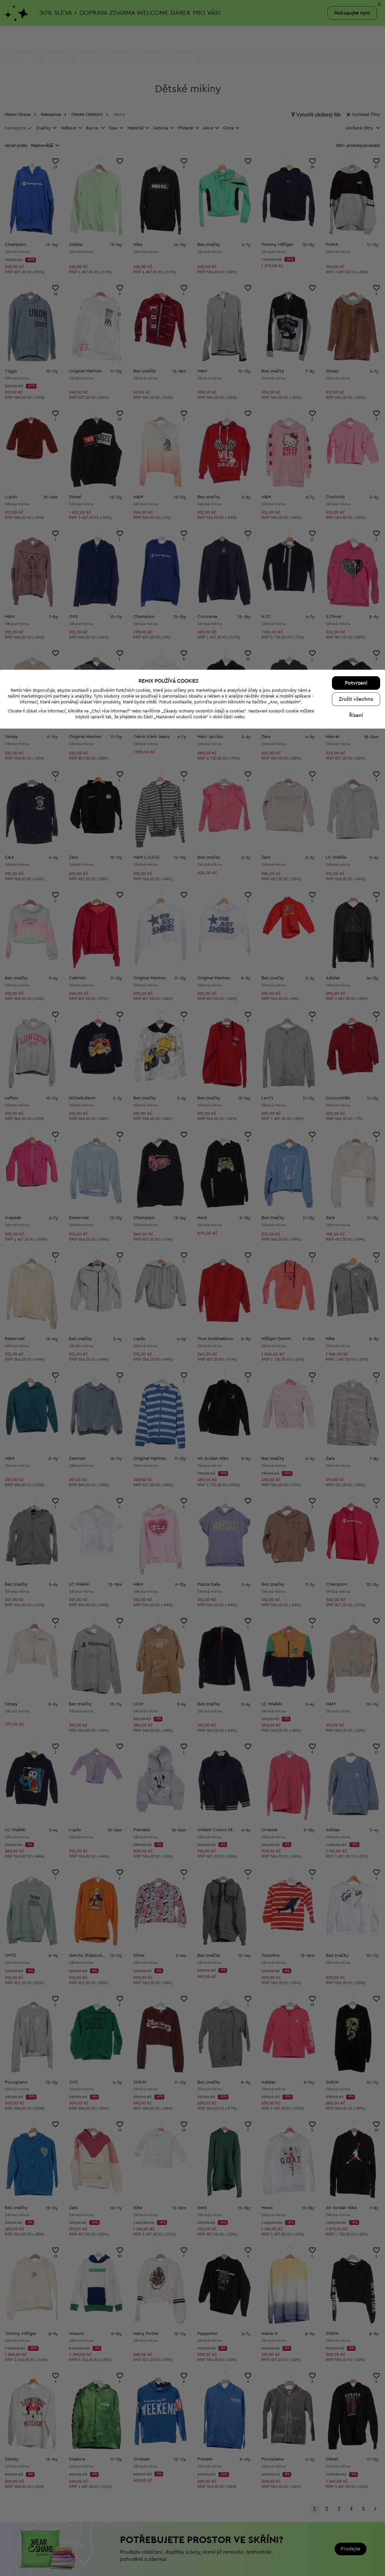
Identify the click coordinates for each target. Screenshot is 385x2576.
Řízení (356, 2562)
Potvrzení (356, 2530)
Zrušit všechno (356, 2546)
